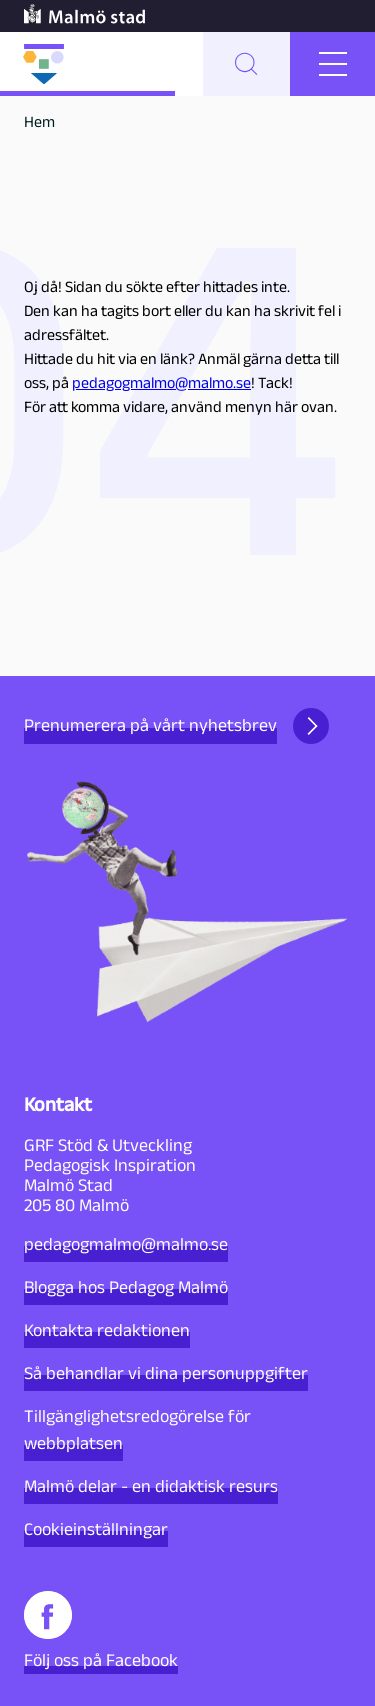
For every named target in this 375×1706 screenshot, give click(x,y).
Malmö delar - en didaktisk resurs (151, 1486)
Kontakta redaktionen (107, 1330)
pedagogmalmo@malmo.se (161, 382)
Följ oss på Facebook (101, 1630)
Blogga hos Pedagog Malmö (126, 1287)
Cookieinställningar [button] (96, 1529)
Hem (39, 121)
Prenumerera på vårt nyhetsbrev (176, 726)
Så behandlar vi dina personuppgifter (166, 1373)
